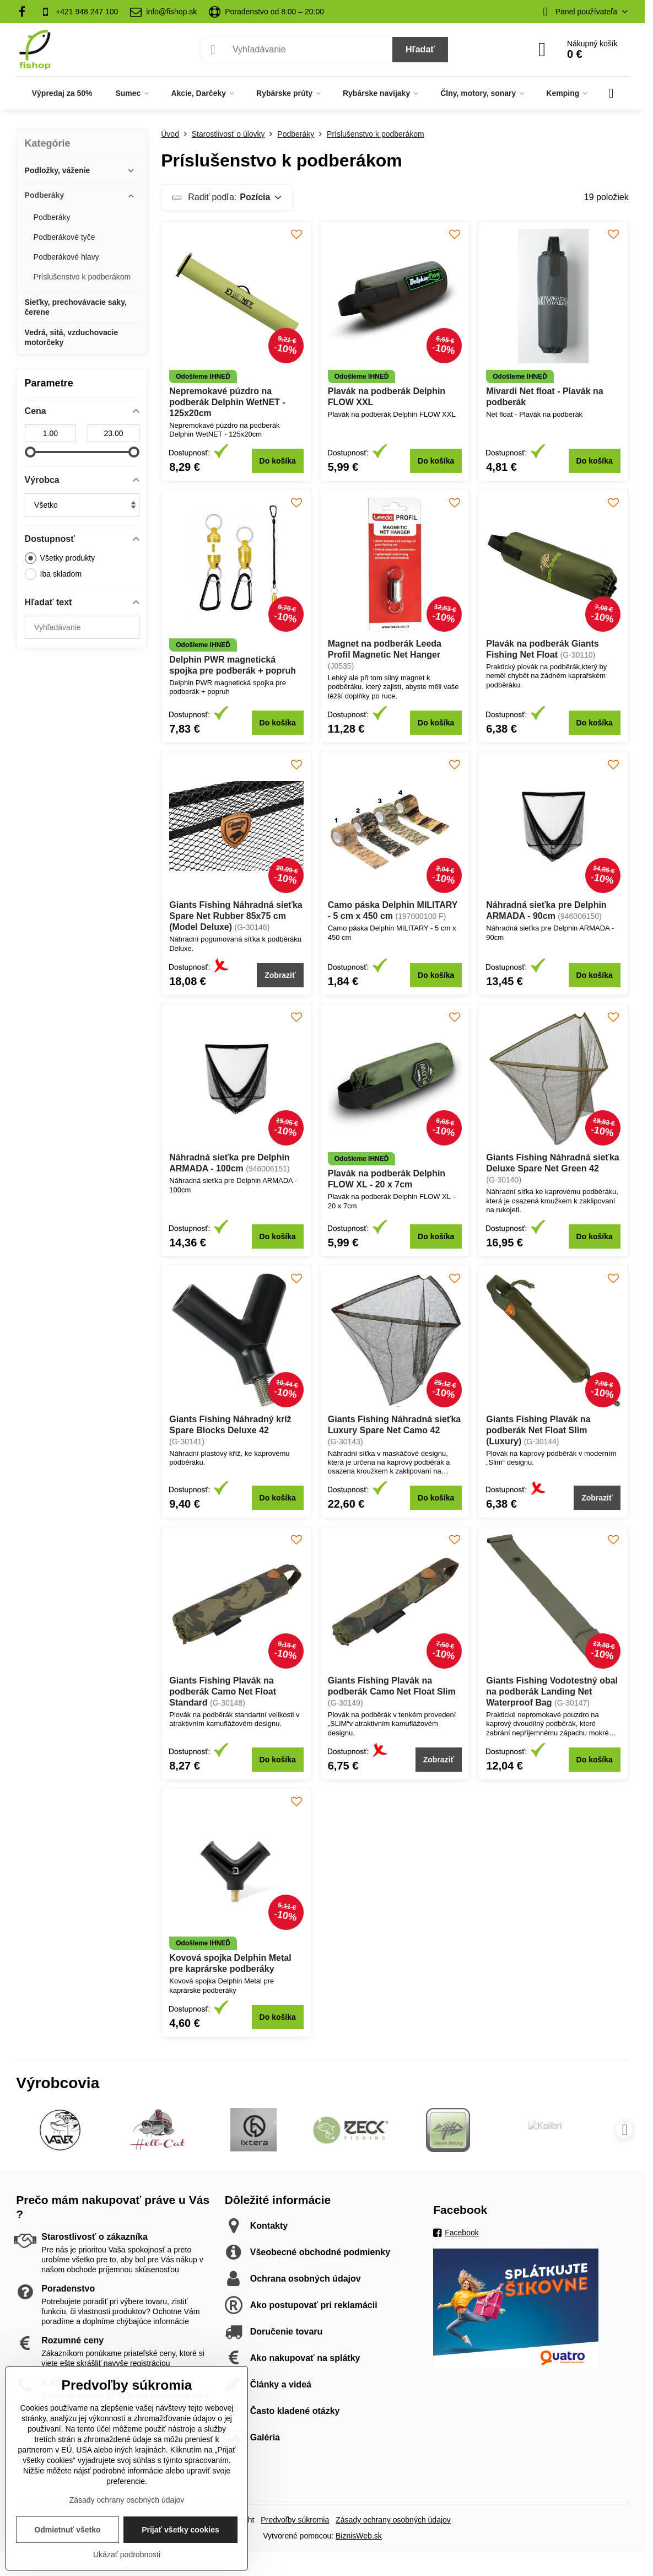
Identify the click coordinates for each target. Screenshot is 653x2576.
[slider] (30, 452)
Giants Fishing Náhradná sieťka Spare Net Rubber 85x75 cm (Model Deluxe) (236, 916)
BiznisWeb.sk (359, 2535)
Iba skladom (53, 574)
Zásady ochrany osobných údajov (393, 2519)
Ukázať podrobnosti (126, 2554)
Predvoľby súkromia (295, 2519)
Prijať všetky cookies (180, 2529)
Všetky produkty (60, 558)
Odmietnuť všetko (67, 2529)
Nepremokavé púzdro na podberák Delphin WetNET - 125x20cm (227, 402)
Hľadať (420, 49)
